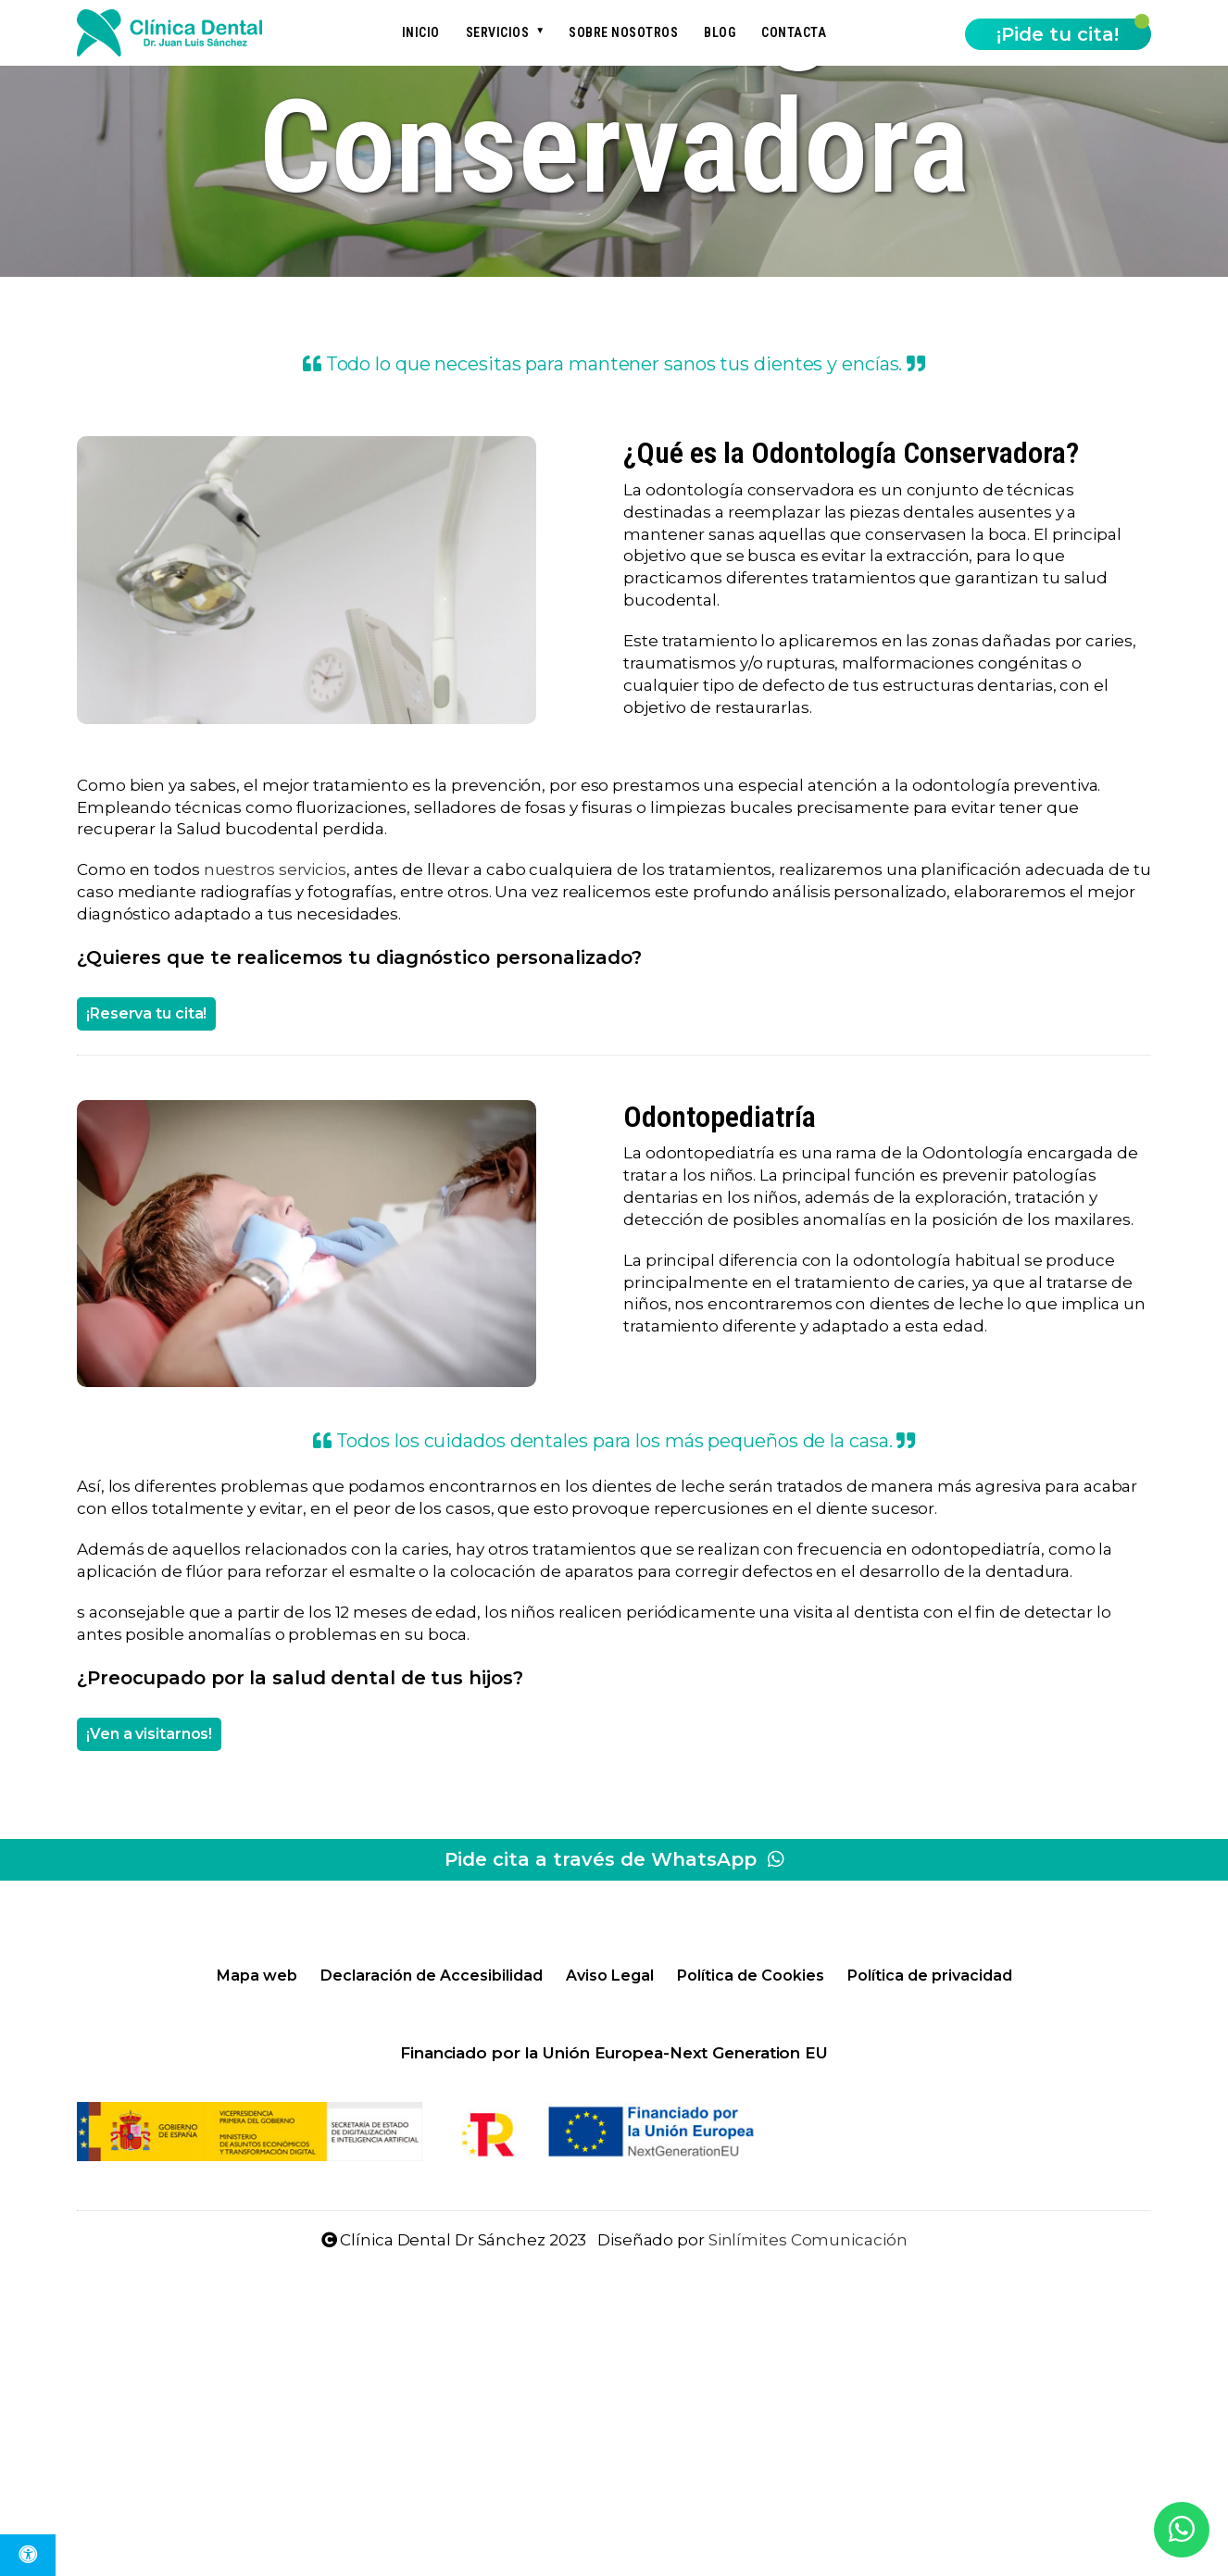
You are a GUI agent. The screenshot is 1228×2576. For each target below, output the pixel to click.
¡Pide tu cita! (1057, 34)
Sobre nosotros (623, 32)
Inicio (421, 32)
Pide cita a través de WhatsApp (614, 1859)
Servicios (498, 32)
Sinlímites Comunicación (808, 2240)
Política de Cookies (750, 1975)
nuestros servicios (275, 869)
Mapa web (257, 1975)
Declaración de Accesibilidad (431, 1975)
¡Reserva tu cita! (146, 1013)
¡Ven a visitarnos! (149, 1734)
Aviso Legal (610, 1975)
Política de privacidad (929, 1975)
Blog (719, 32)
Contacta (793, 32)
